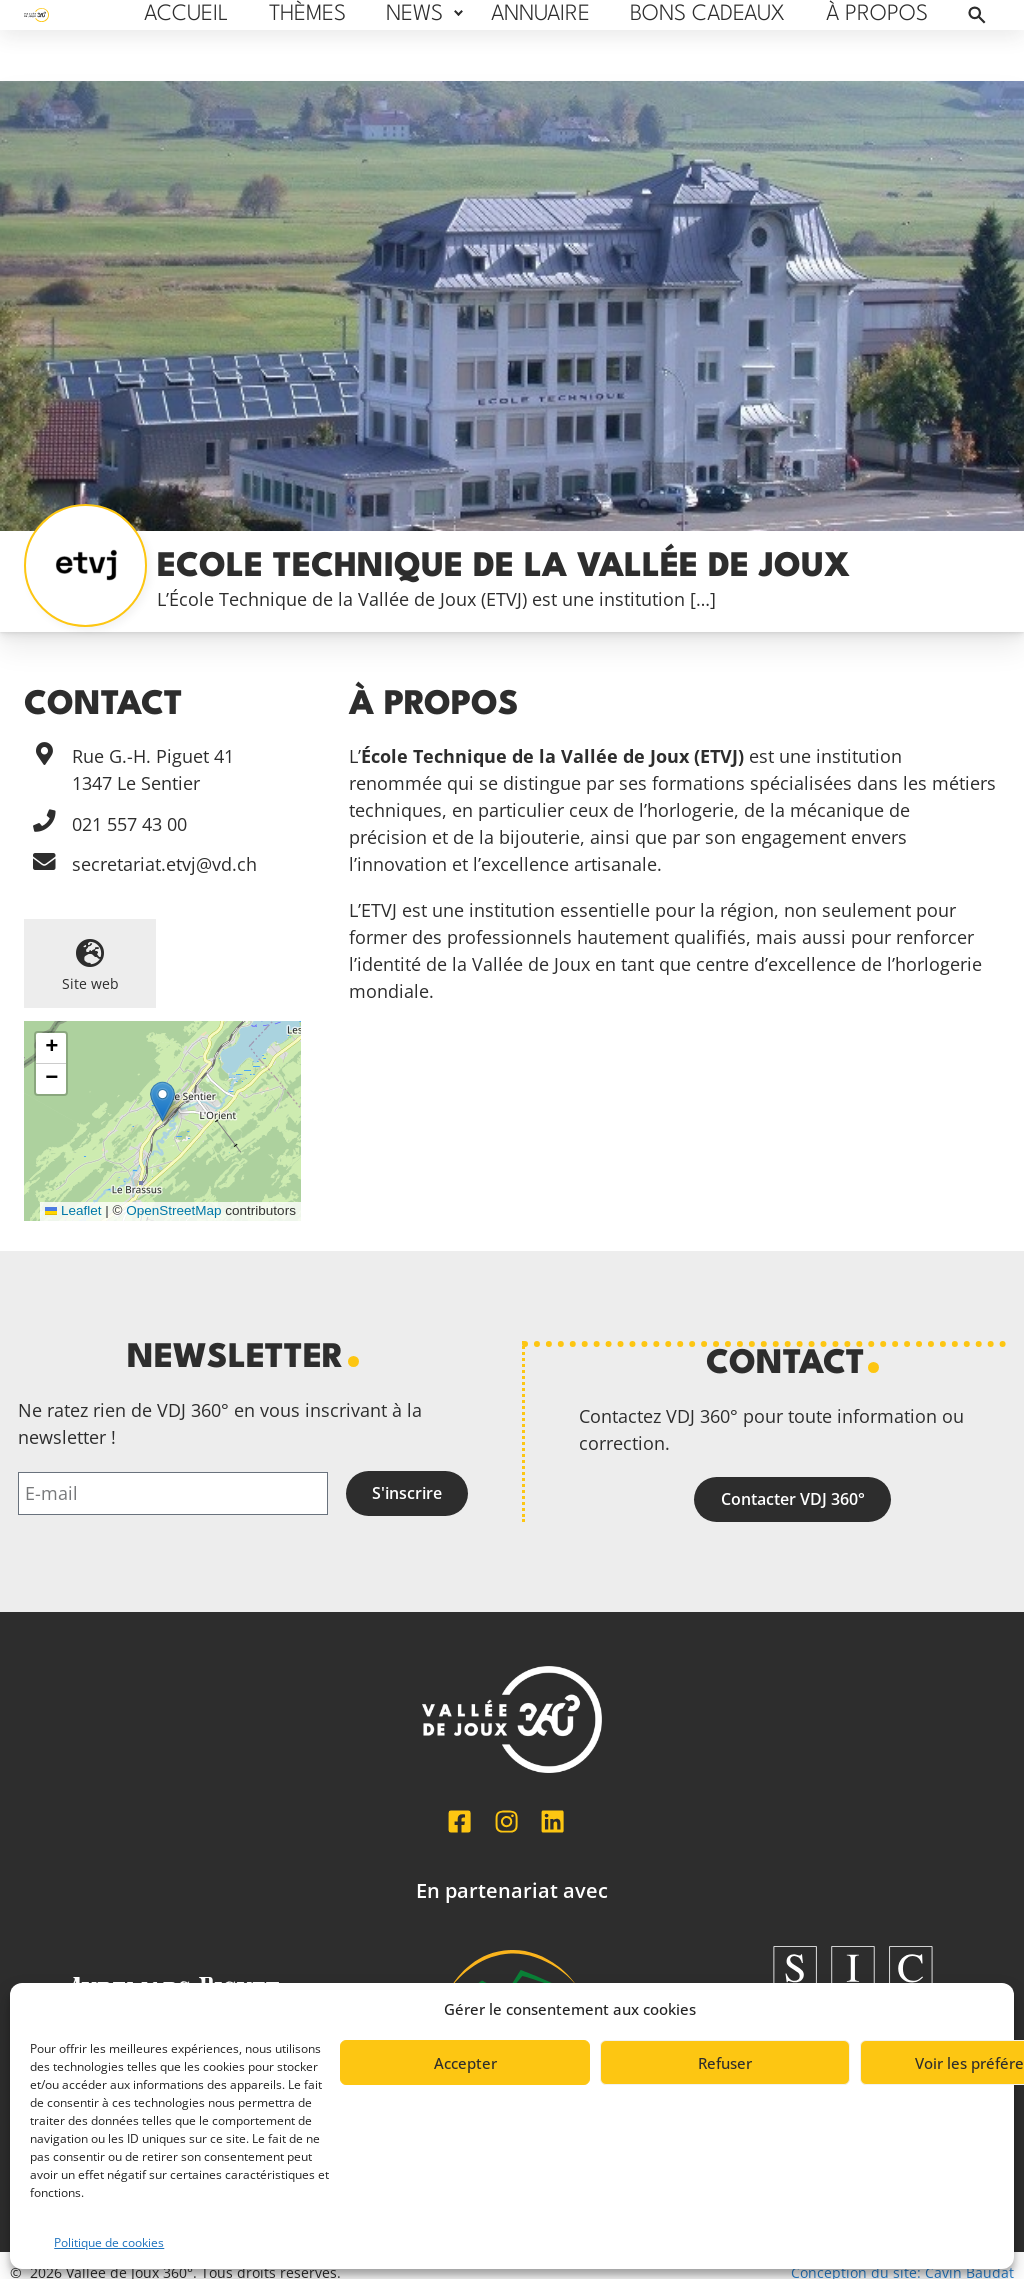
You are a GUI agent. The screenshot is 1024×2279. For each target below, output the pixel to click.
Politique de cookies (109, 2242)
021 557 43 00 (129, 824)
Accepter (465, 2063)
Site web (90, 983)
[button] (162, 1101)
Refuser (725, 2063)
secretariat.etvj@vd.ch (164, 864)
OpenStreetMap (173, 1210)
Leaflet (73, 1210)
